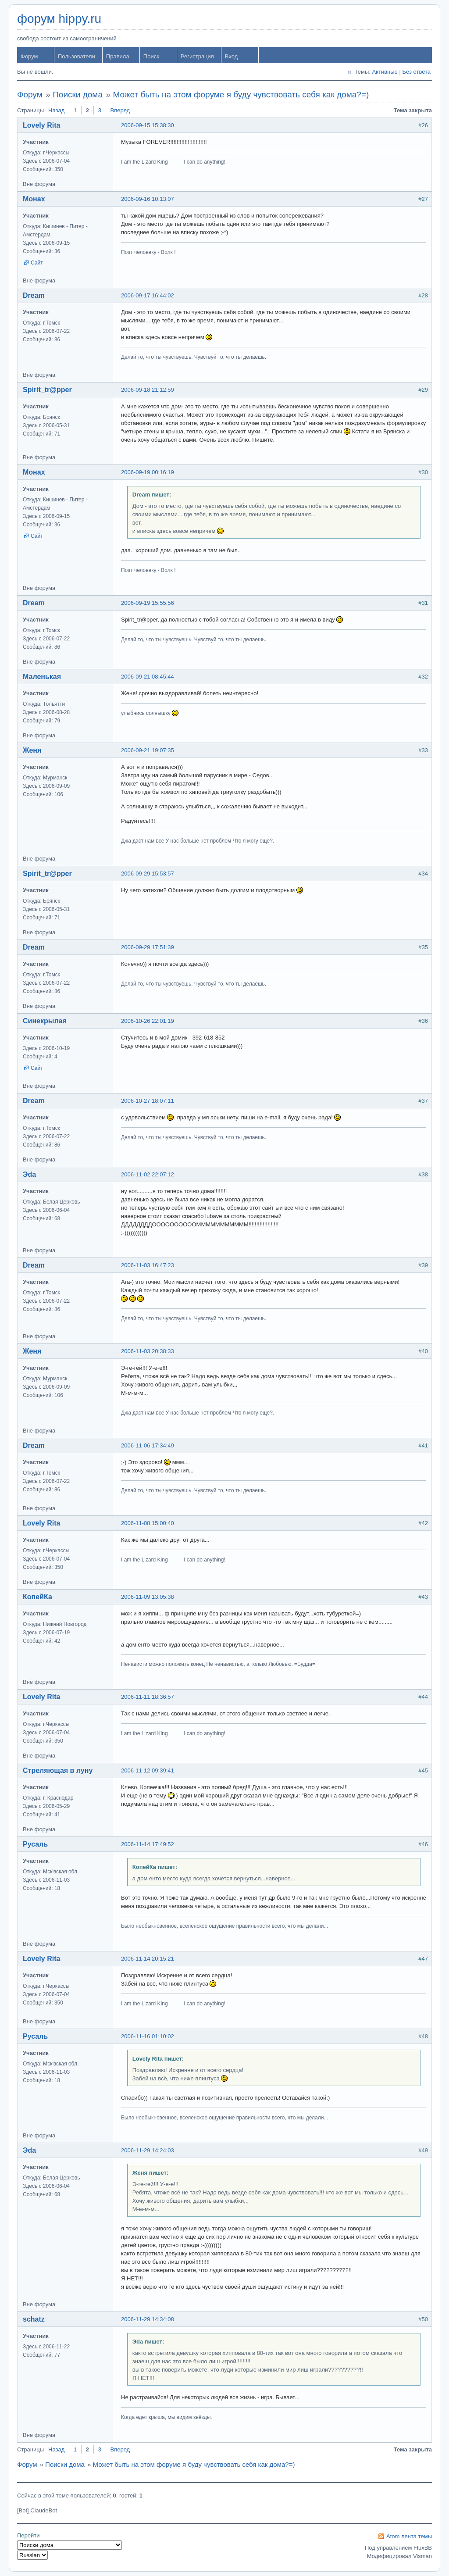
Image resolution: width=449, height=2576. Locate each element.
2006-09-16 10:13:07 (147, 199)
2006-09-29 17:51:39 (147, 947)
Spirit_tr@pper (47, 389)
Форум (29, 56)
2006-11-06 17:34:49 (147, 1445)
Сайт (37, 263)
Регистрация (197, 56)
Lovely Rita (41, 125)
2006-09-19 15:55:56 (147, 603)
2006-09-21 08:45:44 (147, 676)
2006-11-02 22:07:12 (147, 1174)
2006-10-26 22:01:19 (147, 1021)
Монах (34, 199)
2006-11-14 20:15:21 (147, 1958)
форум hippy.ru (59, 18)
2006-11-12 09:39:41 (147, 1770)
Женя (32, 750)
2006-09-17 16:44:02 (147, 295)
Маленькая (42, 676)
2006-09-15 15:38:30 (147, 125)
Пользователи (76, 56)
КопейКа (37, 1597)
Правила (117, 56)
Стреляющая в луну (58, 1770)
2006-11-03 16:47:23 (147, 1265)
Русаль (35, 1844)
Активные (384, 71)
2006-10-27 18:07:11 (147, 1100)
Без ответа (416, 71)
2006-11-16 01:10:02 (147, 2036)
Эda (29, 1174)
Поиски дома (78, 94)
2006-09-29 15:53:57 (147, 873)
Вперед (120, 110)
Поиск (151, 56)
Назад (56, 110)
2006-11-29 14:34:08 (147, 2319)
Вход (231, 56)
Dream (34, 295)
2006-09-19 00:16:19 (147, 472)
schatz (34, 2319)
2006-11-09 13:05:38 (147, 1596)
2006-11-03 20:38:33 (147, 1351)
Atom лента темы (409, 2536)
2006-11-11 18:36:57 (147, 1697)
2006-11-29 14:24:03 (147, 2150)
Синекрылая (45, 1021)
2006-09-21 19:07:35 (147, 750)
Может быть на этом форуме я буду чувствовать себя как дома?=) (241, 94)
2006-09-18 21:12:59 (147, 389)
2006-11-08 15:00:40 (147, 1523)
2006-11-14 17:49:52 (147, 1844)
